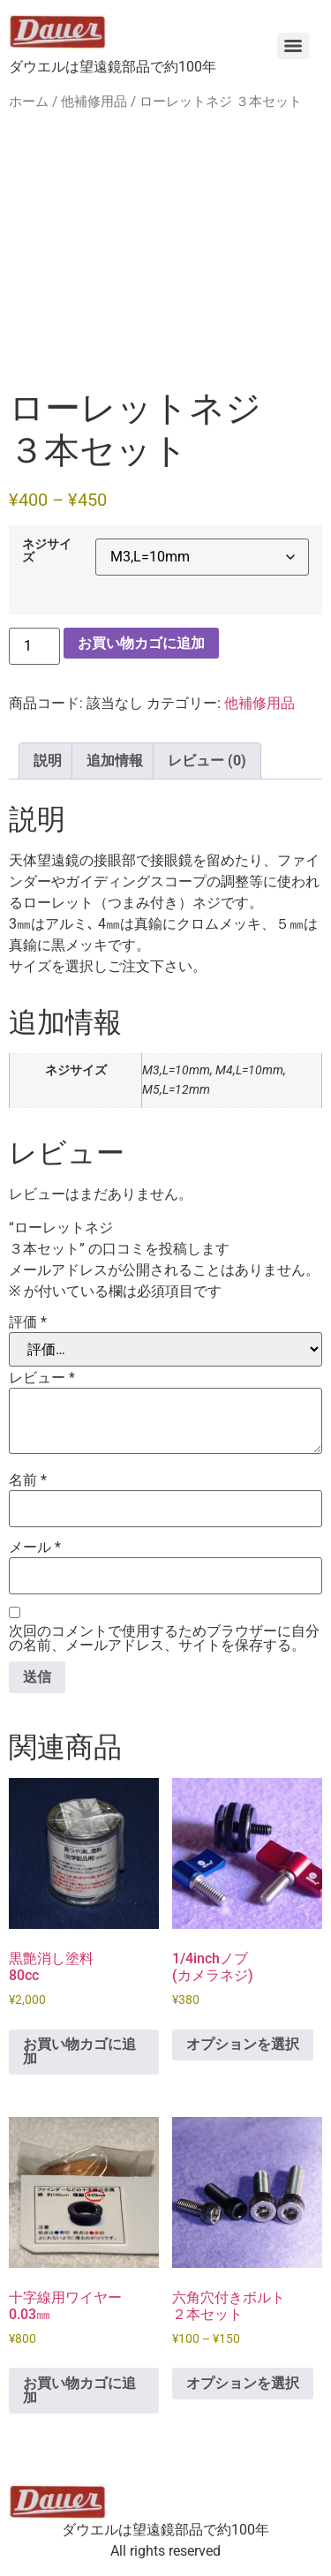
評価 (28, 1322)
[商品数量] (34, 646)
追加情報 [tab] (115, 760)
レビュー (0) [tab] (207, 760)
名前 (28, 1480)
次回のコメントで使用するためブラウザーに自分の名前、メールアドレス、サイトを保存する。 (164, 1638)
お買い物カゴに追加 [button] (79, 2051)
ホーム (29, 101)
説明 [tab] (48, 760)
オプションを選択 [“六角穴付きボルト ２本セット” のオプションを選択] (242, 2383)
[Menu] (293, 46)
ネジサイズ (46, 551)
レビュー (42, 1378)
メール (35, 1547)
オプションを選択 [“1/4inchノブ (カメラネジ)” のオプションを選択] (242, 2044)
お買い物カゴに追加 (141, 643)
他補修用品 (94, 101)
